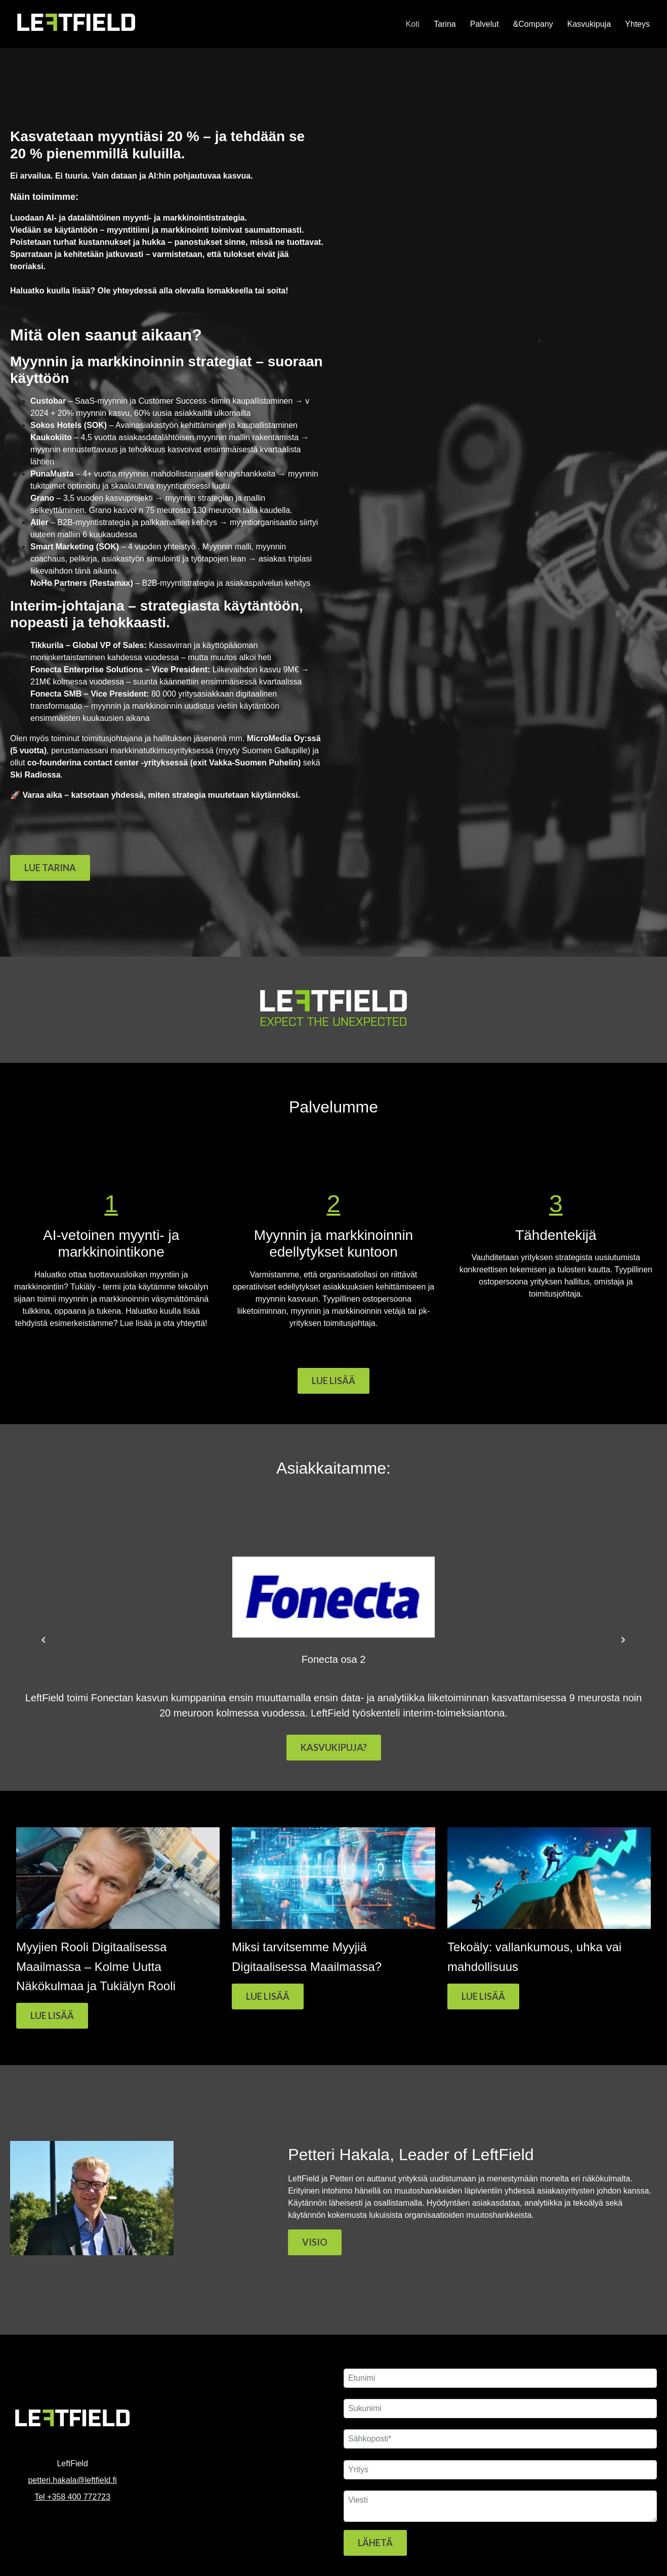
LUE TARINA (50, 867)
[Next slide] (623, 1641)
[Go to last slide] (43, 1641)
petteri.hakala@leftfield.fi (72, 2480)
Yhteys (637, 24)
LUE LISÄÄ (333, 1380)
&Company (533, 24)
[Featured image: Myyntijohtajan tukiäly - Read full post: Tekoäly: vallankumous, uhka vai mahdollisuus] (549, 1926)
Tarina (445, 24)
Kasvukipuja (589, 24)
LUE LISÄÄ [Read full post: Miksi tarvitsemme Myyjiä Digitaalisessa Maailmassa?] (267, 1996)
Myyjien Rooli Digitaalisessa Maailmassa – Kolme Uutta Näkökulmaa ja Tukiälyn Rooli (96, 1966)
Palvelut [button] (484, 24)
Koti (413, 24)
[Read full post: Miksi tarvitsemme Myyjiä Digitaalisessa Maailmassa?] (333, 1926)
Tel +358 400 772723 (72, 2497)
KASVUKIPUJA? (334, 1747)
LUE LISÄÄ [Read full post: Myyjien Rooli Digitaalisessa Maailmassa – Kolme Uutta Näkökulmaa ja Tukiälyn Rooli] (52, 2015)
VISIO (314, 2242)
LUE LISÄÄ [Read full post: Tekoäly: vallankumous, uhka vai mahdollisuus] (483, 1996)
